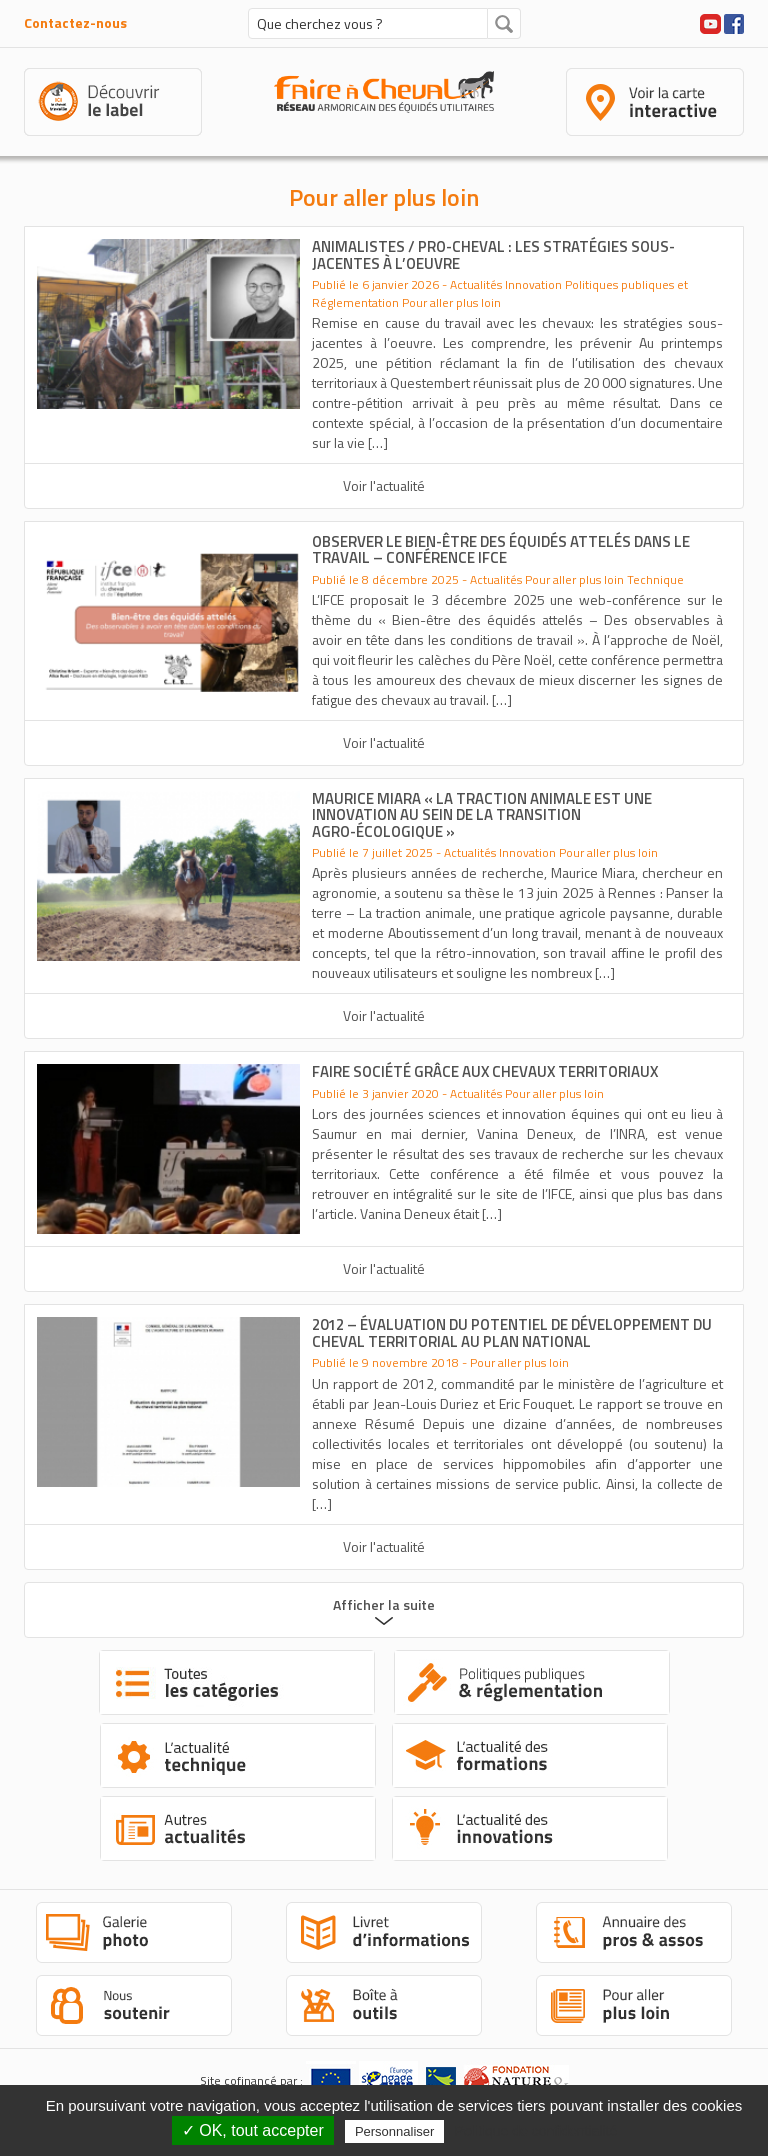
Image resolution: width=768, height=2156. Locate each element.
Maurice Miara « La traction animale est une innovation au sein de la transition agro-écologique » (482, 815)
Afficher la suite (384, 1604)
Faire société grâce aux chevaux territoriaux (485, 1071)
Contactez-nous (75, 22)
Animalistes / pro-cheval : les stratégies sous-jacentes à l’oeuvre (493, 255)
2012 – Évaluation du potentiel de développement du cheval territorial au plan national (512, 1333)
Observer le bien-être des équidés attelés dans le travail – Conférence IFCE (501, 550)
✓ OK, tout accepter (253, 2130)
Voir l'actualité (384, 485)
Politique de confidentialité (536, 2131)
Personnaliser (395, 2131)
